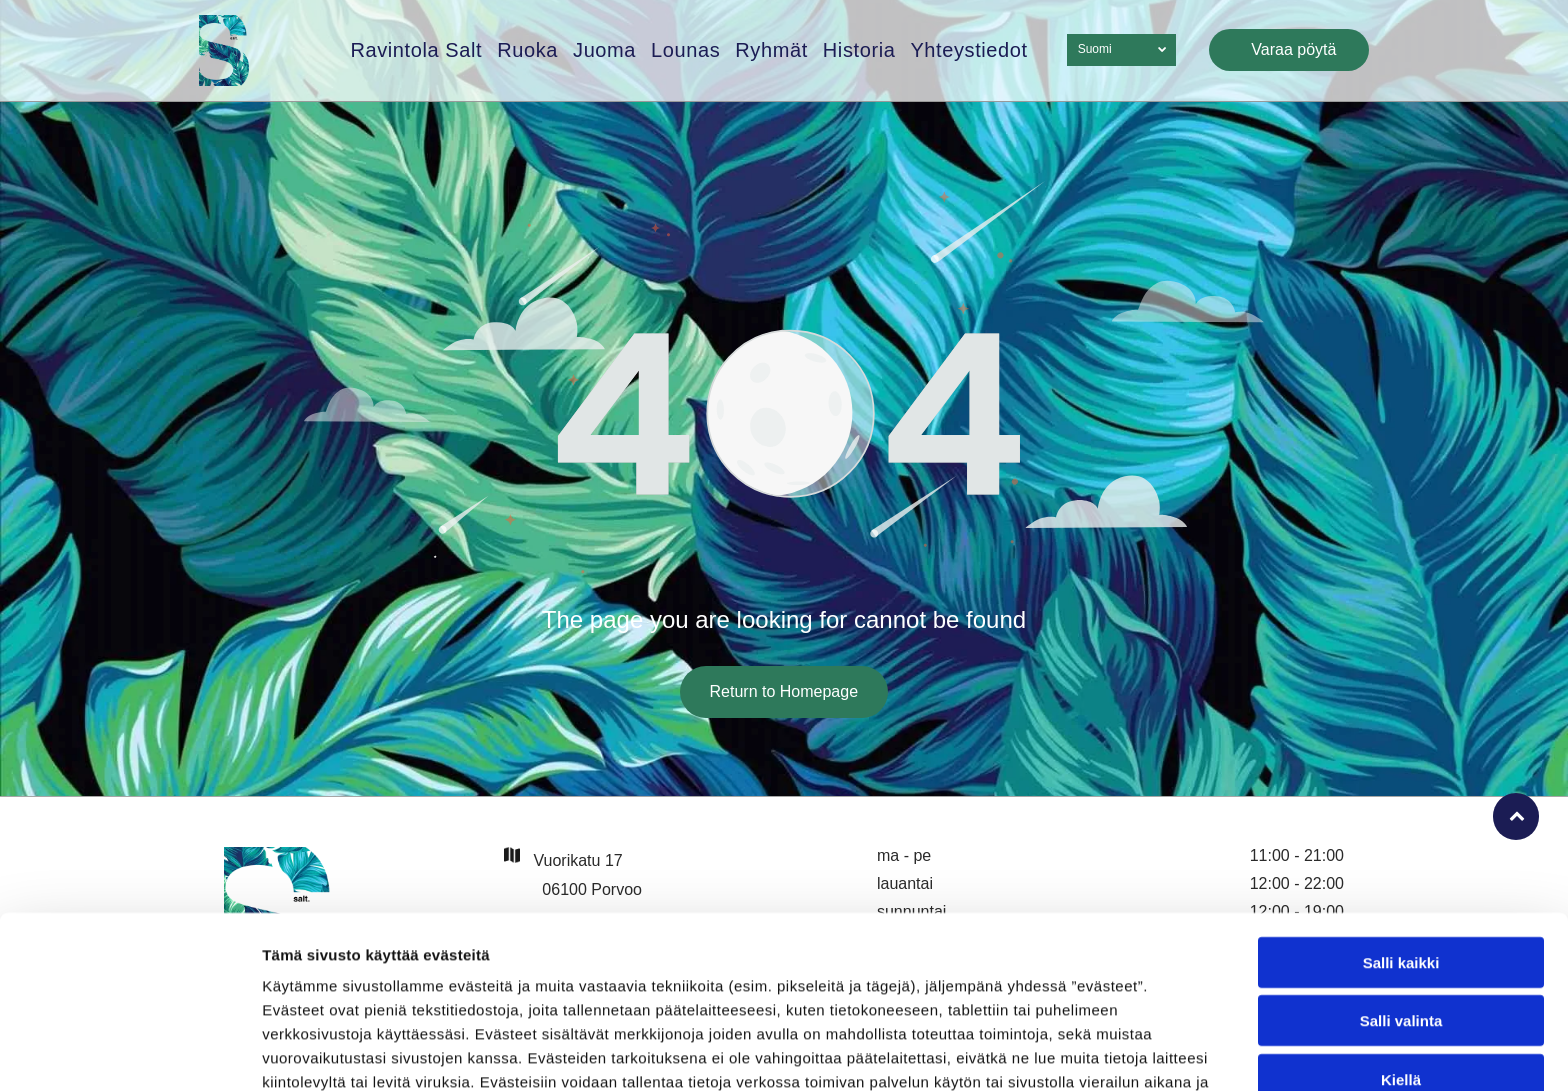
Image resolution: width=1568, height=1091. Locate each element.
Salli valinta (1401, 902)
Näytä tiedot (1069, 1051)
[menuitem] (408, 50)
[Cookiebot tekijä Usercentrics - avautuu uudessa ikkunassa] (129, 1052)
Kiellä (1401, 961)
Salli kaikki (1401, 844)
